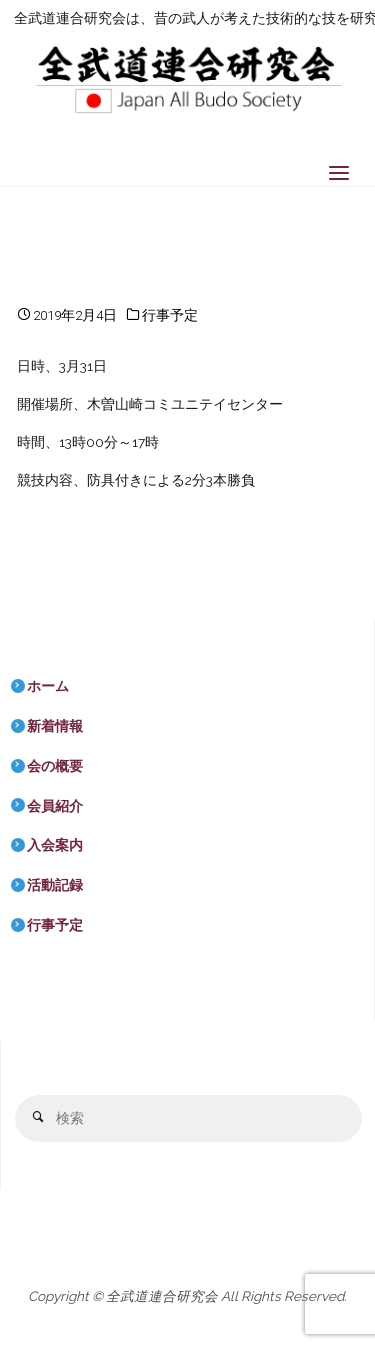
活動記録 (55, 885)
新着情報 (55, 726)
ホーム (48, 686)
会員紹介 (55, 806)
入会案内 (55, 845)
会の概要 (55, 766)
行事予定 (170, 315)
